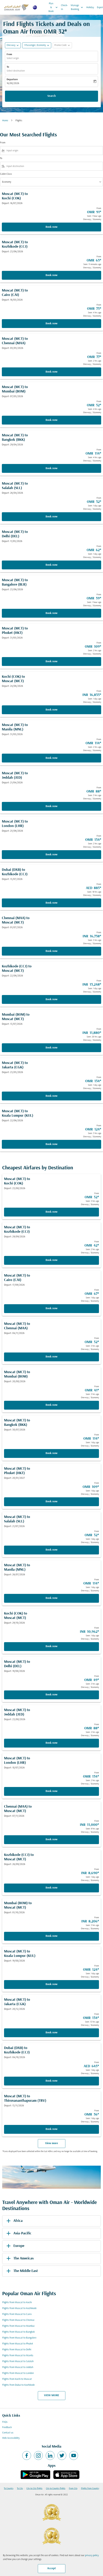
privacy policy (92, 2555)
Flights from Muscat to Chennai (18, 2320)
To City (20, 2488)
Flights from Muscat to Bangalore (19, 2337)
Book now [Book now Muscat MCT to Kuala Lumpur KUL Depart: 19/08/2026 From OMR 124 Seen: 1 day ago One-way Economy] (51, 1984)
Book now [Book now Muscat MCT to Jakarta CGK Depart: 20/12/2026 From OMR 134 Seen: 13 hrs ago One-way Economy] (51, 2032)
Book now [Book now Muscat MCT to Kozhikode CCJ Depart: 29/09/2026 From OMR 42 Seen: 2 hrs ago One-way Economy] (51, 1260)
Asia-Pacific (18, 2233)
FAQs (5, 2422)
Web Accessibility (11, 2438)
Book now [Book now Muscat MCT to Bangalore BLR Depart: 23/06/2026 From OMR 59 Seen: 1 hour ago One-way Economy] (51, 613)
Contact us (7, 2432)
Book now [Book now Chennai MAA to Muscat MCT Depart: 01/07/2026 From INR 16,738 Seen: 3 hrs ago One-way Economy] (51, 951)
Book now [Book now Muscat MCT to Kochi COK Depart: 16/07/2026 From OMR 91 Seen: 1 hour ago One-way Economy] (51, 227)
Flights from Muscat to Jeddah (17, 2367)
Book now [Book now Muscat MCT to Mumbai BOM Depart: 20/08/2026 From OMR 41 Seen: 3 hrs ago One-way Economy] (51, 1405)
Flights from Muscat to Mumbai (18, 2326)
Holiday (90, 7)
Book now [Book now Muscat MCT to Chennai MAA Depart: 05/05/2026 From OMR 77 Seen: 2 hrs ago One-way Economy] (51, 371)
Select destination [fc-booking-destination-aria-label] (16, 70)
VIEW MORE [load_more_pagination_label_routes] (51, 2395)
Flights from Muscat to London (18, 2373)
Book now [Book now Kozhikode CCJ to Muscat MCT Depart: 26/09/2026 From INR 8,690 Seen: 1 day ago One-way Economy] (51, 1887)
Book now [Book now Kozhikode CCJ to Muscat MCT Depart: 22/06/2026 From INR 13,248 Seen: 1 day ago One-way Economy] (51, 999)
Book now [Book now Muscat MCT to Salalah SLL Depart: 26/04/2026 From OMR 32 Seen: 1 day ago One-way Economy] (51, 516)
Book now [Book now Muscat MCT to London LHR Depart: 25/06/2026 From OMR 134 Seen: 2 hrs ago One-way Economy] (51, 854)
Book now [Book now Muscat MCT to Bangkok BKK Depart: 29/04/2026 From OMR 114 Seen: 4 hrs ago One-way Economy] (51, 468)
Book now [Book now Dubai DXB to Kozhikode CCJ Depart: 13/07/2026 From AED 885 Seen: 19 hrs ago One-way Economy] (51, 902)
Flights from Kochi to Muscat (17, 2379)
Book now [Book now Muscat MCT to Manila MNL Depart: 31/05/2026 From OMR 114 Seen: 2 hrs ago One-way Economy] (51, 758)
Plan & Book (53, 7)
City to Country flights (55, 2488)
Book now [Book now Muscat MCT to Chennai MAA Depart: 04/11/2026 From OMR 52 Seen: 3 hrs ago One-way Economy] (51, 1356)
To (8, 67)
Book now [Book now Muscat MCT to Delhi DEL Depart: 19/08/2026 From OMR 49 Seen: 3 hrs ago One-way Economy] (51, 1694)
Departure (12, 79)
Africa (14, 2221)
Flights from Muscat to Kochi (17, 2302)
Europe (14, 2246)
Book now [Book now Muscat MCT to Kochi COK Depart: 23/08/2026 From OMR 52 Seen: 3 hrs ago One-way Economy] (51, 1211)
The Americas (19, 2258)
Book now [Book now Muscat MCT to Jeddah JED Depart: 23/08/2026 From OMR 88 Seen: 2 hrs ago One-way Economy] (51, 1742)
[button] (36, 45)
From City (73, 2488)
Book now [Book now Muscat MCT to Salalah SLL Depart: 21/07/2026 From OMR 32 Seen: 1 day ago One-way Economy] (51, 1549)
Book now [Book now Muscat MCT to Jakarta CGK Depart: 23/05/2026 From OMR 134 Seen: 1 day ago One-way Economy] (51, 1096)
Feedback (7, 2427)
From (9, 54)
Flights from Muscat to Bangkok (18, 2332)
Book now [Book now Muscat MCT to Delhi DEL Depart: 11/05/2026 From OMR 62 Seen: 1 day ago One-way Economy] (51, 564)
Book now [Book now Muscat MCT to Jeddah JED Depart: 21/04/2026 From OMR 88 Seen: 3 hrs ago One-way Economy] (51, 806)
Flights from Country (90, 2488)
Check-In (64, 7)
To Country (8, 2488)
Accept (51, 2568)
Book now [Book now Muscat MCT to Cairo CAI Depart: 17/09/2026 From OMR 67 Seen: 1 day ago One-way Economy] (51, 1308)
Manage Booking (78, 7)
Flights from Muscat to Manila (17, 2355)
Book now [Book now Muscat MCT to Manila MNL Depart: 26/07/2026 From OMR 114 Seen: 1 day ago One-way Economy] (51, 1598)
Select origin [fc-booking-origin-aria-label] (13, 58)
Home (5, 120)
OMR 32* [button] (55, 32)
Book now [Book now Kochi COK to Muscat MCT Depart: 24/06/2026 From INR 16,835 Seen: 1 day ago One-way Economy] (51, 709)
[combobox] (53, 151)
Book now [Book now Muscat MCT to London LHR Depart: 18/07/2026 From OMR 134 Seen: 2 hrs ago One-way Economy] (51, 1791)
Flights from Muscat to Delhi (16, 2349)
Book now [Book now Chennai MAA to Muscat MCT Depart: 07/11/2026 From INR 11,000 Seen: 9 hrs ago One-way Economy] (51, 1839)
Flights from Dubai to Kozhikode (18, 2385)
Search (51, 96)
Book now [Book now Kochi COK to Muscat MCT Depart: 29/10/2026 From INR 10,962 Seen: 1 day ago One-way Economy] (51, 1646)
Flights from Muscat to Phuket (17, 2343)
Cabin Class (6, 174)
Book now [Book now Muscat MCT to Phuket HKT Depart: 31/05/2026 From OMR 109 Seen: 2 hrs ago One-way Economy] (51, 661)
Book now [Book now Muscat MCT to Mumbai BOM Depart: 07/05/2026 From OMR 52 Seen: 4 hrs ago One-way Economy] (51, 420)
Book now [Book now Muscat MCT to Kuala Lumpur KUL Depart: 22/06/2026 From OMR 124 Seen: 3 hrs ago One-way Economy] (51, 1144)
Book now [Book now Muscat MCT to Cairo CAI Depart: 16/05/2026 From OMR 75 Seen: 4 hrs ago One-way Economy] (51, 323)
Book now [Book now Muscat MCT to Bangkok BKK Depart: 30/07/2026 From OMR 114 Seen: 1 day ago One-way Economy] (51, 1453)
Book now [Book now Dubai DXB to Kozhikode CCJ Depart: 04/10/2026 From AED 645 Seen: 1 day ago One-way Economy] (51, 2080)
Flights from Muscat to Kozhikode (19, 2308)
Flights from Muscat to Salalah (18, 2361)
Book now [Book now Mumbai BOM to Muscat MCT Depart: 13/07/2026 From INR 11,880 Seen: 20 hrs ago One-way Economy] (51, 1047)
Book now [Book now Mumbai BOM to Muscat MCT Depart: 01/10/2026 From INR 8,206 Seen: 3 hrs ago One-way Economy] (51, 1936)
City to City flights (34, 2488)
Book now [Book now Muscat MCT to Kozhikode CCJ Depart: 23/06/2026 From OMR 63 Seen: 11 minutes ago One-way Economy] (51, 275)
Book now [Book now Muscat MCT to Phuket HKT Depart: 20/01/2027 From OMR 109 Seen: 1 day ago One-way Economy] (51, 1501)
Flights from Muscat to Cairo (17, 2314)
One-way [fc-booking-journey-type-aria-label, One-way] (11, 45)
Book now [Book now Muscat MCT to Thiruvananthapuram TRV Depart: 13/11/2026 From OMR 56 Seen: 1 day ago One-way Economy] (51, 2129)
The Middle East (21, 2271)
